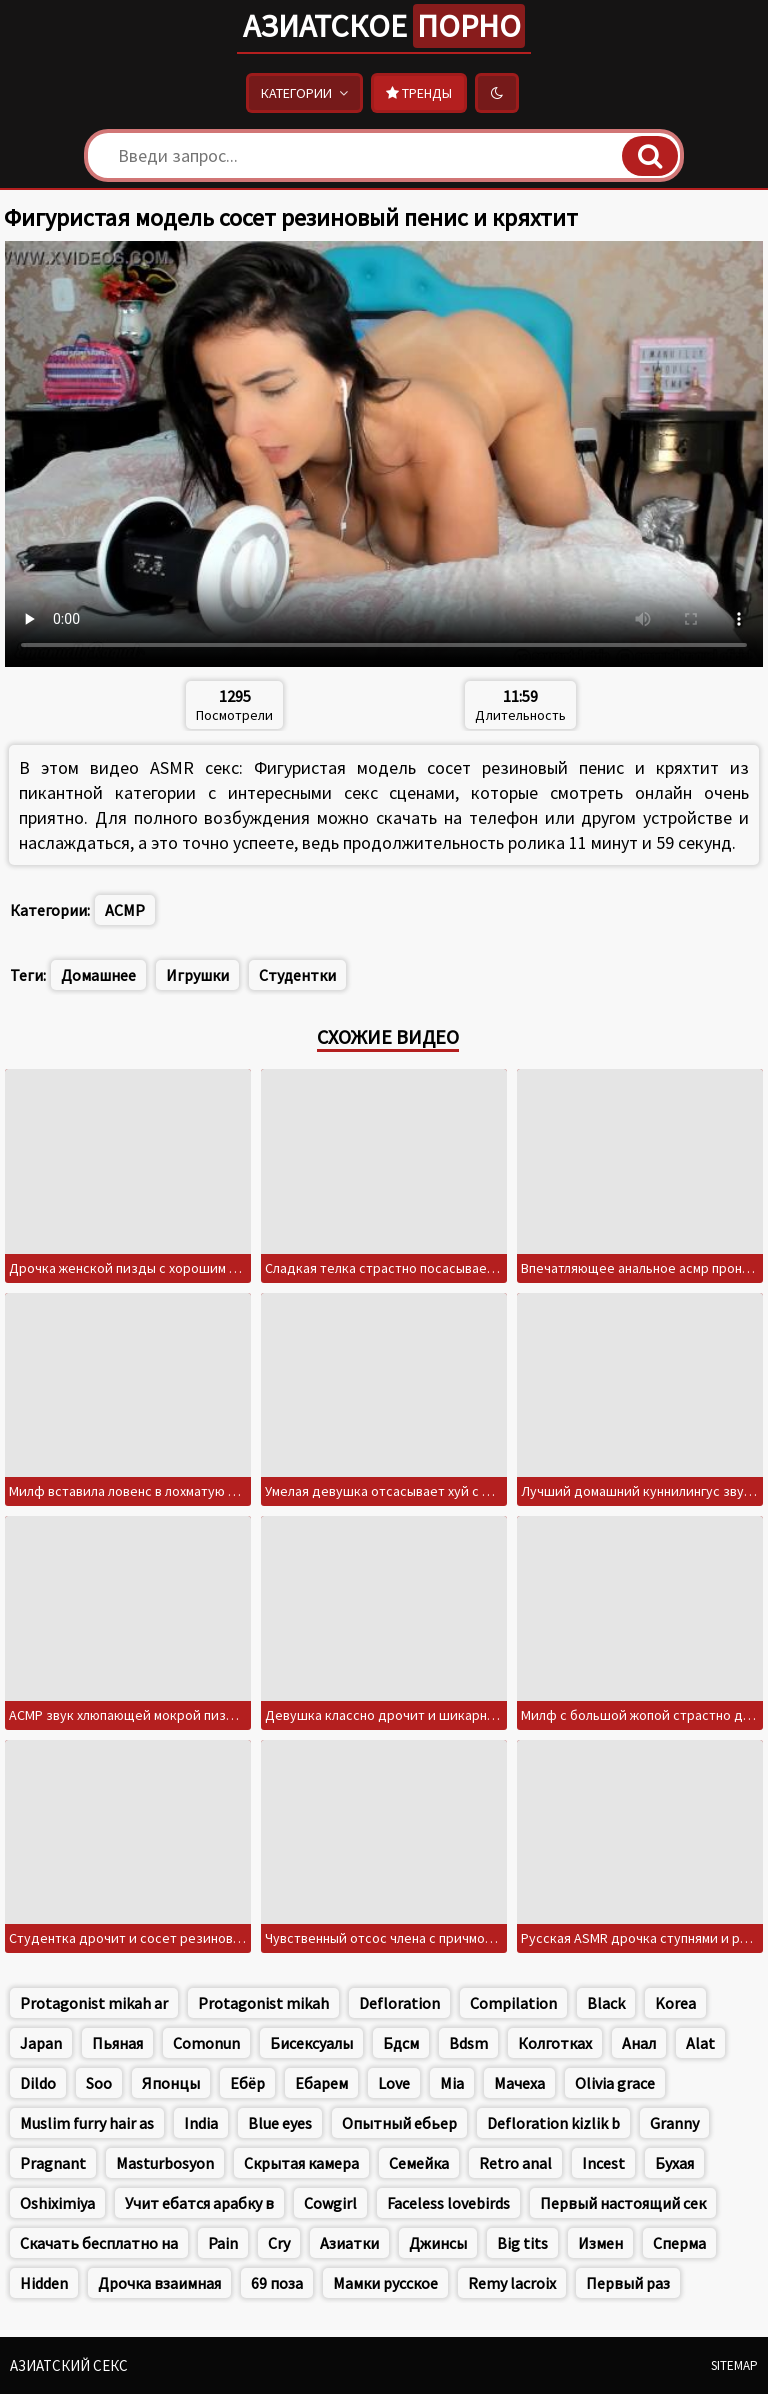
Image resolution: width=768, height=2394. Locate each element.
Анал (639, 2043)
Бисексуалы (311, 2043)
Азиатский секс (69, 2365)
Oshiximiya (57, 2203)
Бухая (674, 2163)
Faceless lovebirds (448, 2203)
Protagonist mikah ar (94, 2003)
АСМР (125, 910)
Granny (674, 2123)
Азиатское (384, 26)
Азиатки (349, 2243)
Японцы (171, 2083)
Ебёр (247, 2083)
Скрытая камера (301, 2163)
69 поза (277, 2283)
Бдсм (401, 2043)
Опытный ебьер (399, 2123)
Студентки (297, 975)
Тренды (419, 93)
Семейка (419, 2163)
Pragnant (53, 2163)
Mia (452, 2083)
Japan (41, 2043)
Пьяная (117, 2043)
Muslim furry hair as (87, 2123)
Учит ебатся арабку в (199, 2203)
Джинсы (438, 2243)
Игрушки (197, 975)
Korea (675, 2003)
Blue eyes (280, 2123)
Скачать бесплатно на (99, 2243)
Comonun (206, 2043)
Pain (223, 2243)
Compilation (513, 2003)
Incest (603, 2163)
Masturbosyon (165, 2163)
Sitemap (734, 2365)
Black (606, 2003)
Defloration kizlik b (553, 2123)
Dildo (38, 2083)
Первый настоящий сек (623, 2203)
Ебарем (321, 2083)
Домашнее (98, 975)
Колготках (555, 2043)
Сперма (679, 2243)
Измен (600, 2243)
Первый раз (628, 2283)
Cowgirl (330, 2203)
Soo (99, 2083)
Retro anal (515, 2163)
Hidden (44, 2283)
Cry (279, 2243)
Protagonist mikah (263, 2003)
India (201, 2123)
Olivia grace (615, 2083)
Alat (700, 2043)
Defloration (399, 2003)
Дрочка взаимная (159, 2283)
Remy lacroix (512, 2283)
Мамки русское (385, 2283)
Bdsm (468, 2043)
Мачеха (519, 2083)
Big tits (522, 2243)
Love (394, 2083)
